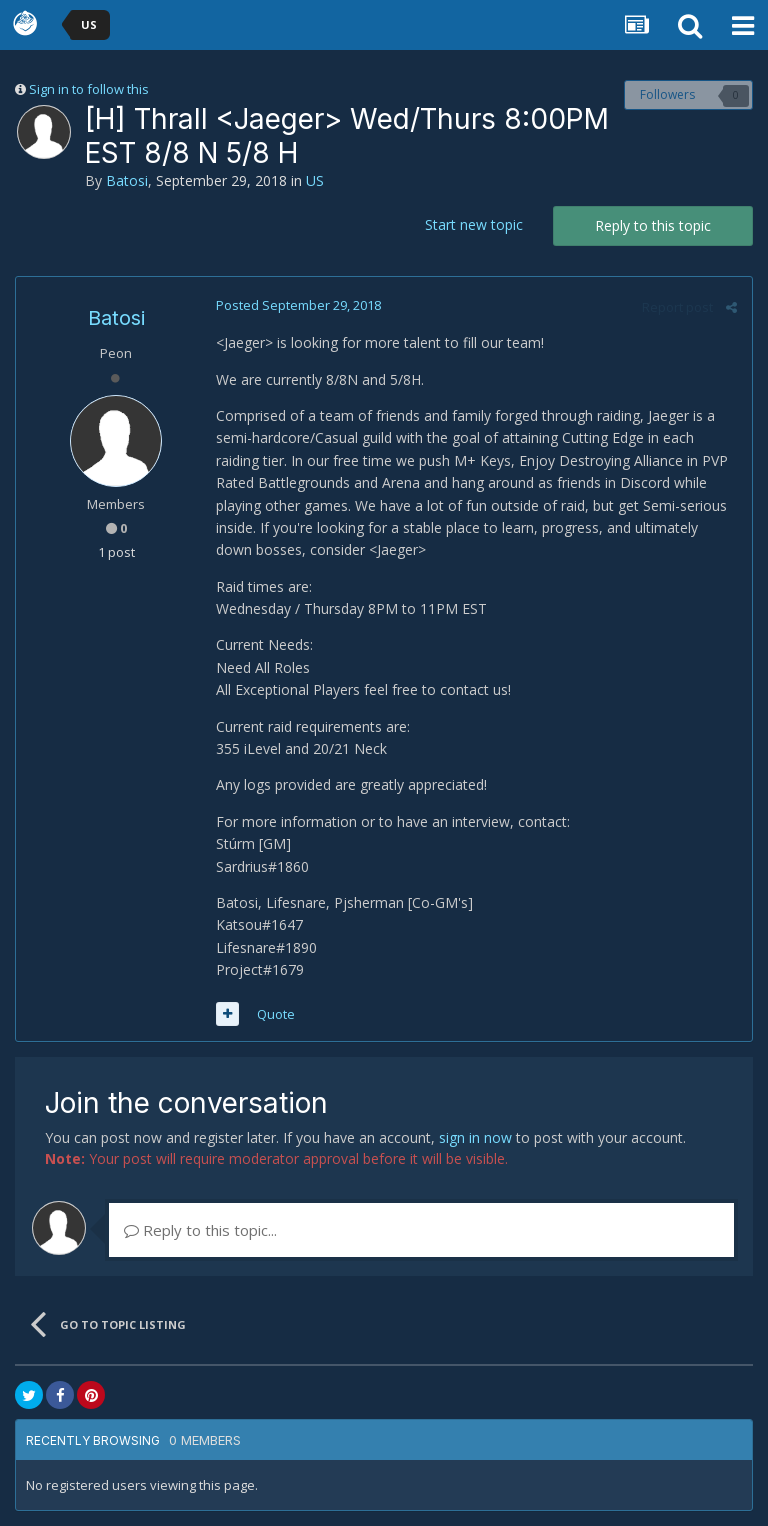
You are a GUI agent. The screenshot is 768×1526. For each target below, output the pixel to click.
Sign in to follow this (89, 89)
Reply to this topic (653, 225)
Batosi (127, 180)
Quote (276, 1014)
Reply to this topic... (200, 1230)
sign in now (475, 1137)
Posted (298, 305)
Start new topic (474, 224)
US (315, 180)
